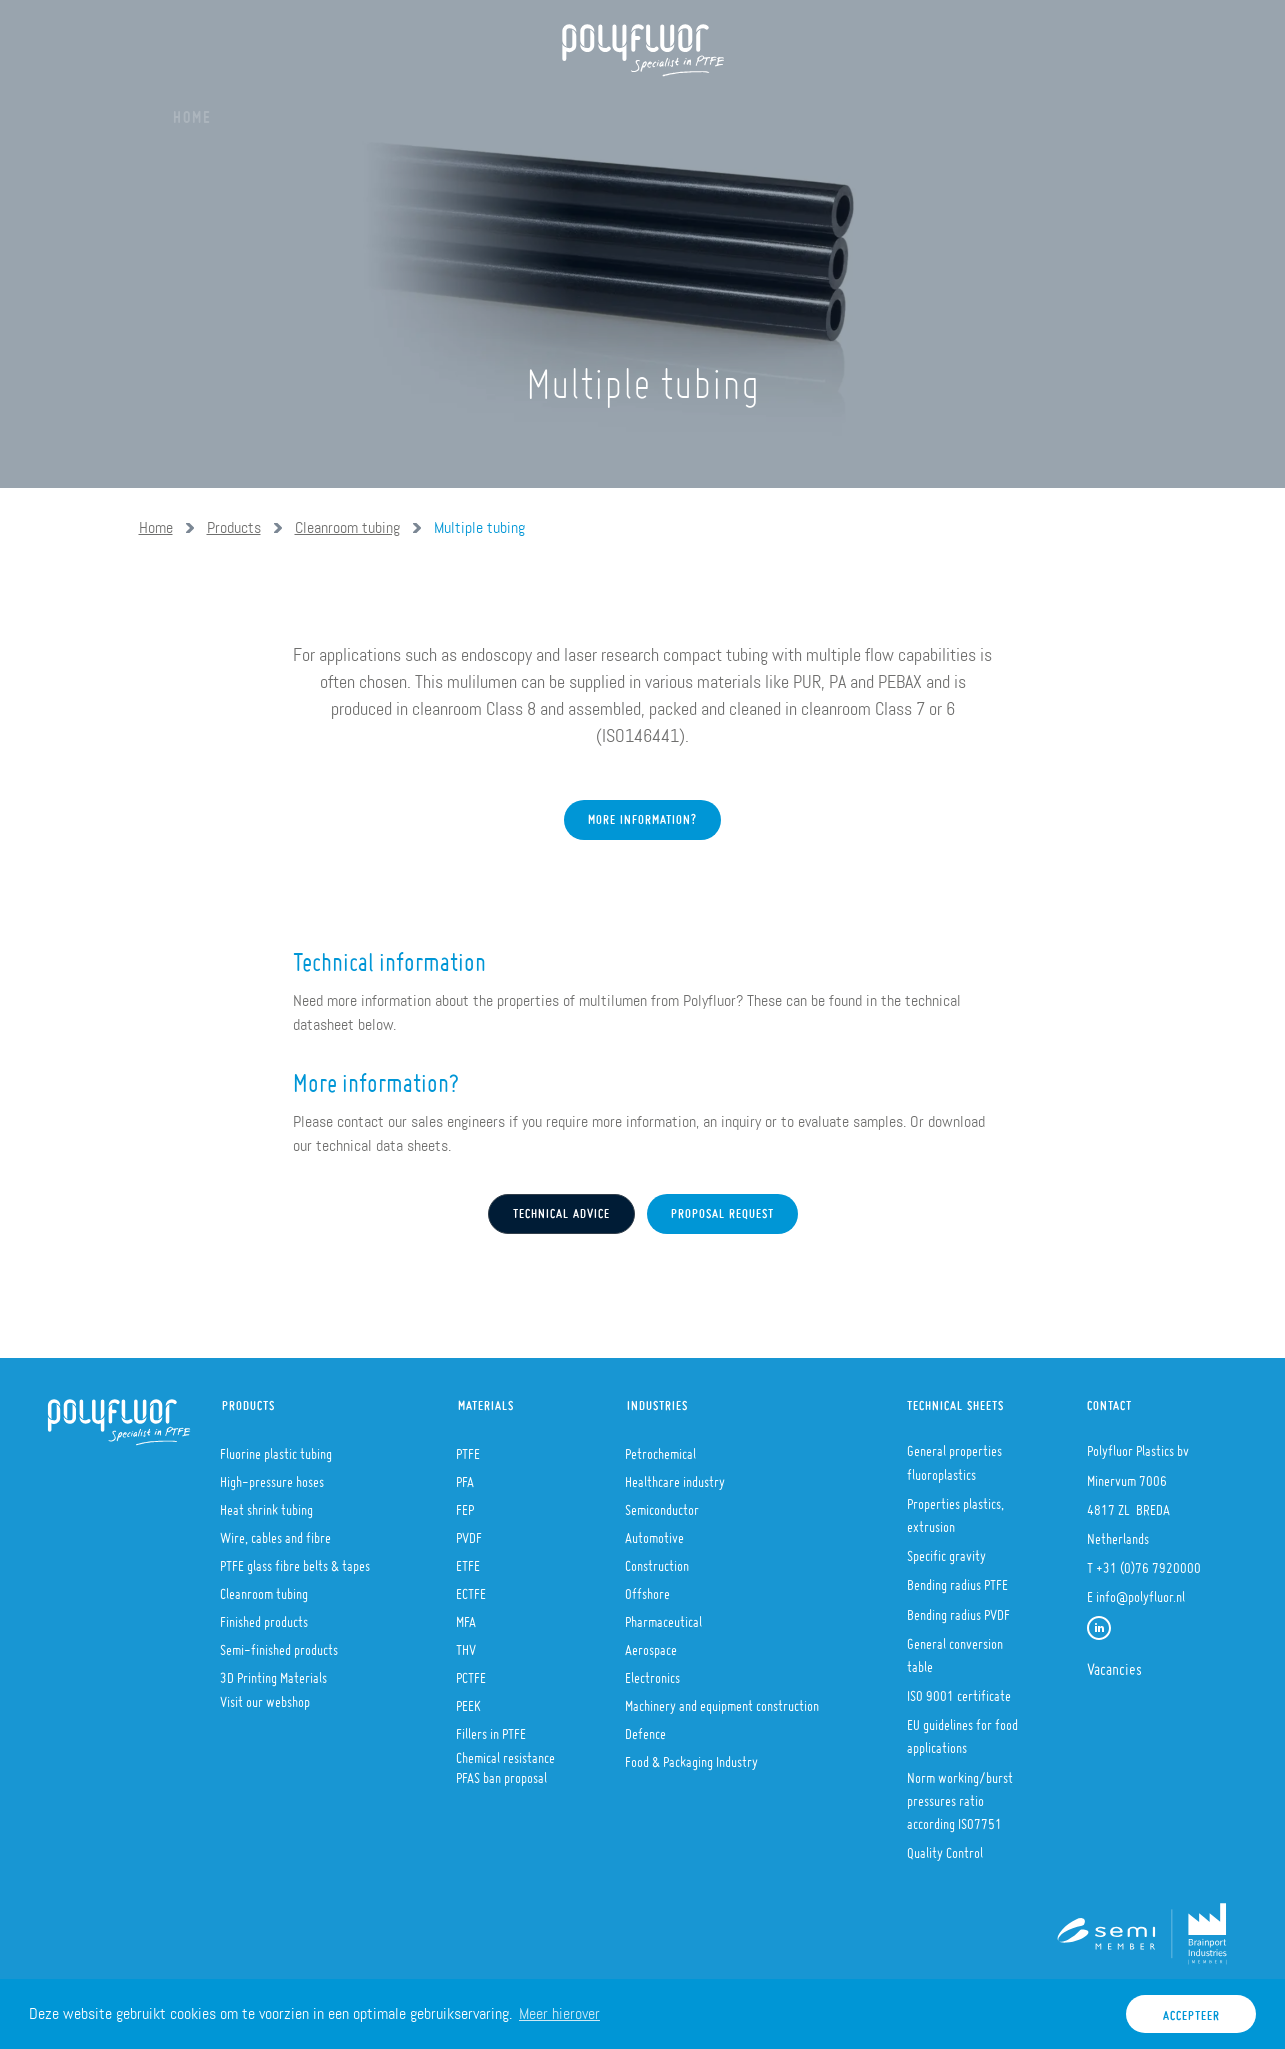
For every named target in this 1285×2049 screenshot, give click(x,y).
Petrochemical (660, 1448)
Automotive (654, 1532)
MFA (466, 1616)
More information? (642, 883)
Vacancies (1114, 1663)
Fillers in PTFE (491, 1728)
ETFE (468, 1560)
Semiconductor (662, 1504)
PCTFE (471, 1672)
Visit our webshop (265, 1696)
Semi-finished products (279, 1644)
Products (393, 110)
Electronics (652, 1672)
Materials (506, 110)
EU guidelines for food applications (962, 1730)
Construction (657, 1560)
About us (284, 110)
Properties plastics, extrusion (955, 1509)
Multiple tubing (479, 527)
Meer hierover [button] (559, 2013)
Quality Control (945, 1847)
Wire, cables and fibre (275, 1532)
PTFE (468, 1448)
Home (192, 110)
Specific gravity (946, 1550)
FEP (465, 1504)
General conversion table (955, 1649)
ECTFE (471, 1588)
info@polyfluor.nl (1140, 1591)
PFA (465, 1476)
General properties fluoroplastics (954, 1456)
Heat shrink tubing (266, 1504)
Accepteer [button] (1191, 2010)
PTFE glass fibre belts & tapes (295, 1560)
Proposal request (722, 1209)
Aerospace (651, 1644)
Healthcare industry (675, 1476)
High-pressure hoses (272, 1476)
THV (466, 1644)
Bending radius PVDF (958, 1609)
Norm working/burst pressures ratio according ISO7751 (960, 1795)
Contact (1109, 1400)
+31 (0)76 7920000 (1148, 1562)
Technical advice (561, 1209)
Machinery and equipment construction (722, 1700)
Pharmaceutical (663, 1616)
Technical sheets (955, 1400)
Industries (657, 1400)
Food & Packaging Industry (691, 1756)
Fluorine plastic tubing (276, 1448)
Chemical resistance (505, 1752)
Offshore (647, 1588)
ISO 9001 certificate (959, 1690)
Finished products (264, 1616)
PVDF (469, 1532)
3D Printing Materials (273, 1672)
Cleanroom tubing (347, 527)
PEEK (468, 1700)
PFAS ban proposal (501, 1772)
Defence (645, 1728)
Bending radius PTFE (957, 1579)
